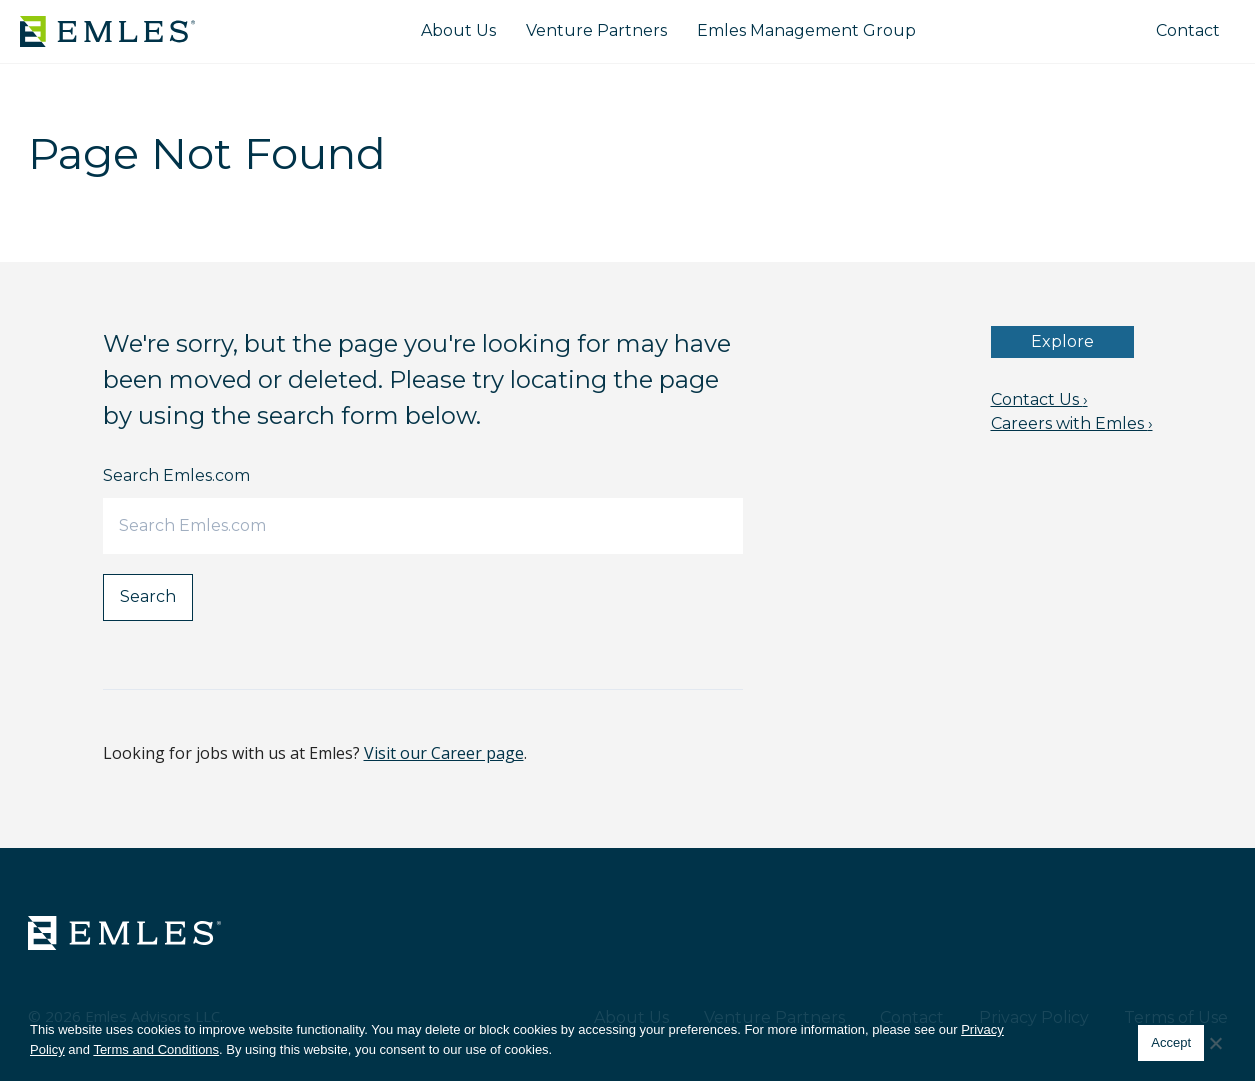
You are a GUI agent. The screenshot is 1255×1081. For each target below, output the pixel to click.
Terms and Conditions (156, 1049)
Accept (1171, 1042)
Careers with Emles (1072, 423)
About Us (458, 30)
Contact (1188, 30)
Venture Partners (596, 30)
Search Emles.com (176, 475)
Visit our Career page (444, 753)
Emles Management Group (806, 30)
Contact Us (1039, 399)
